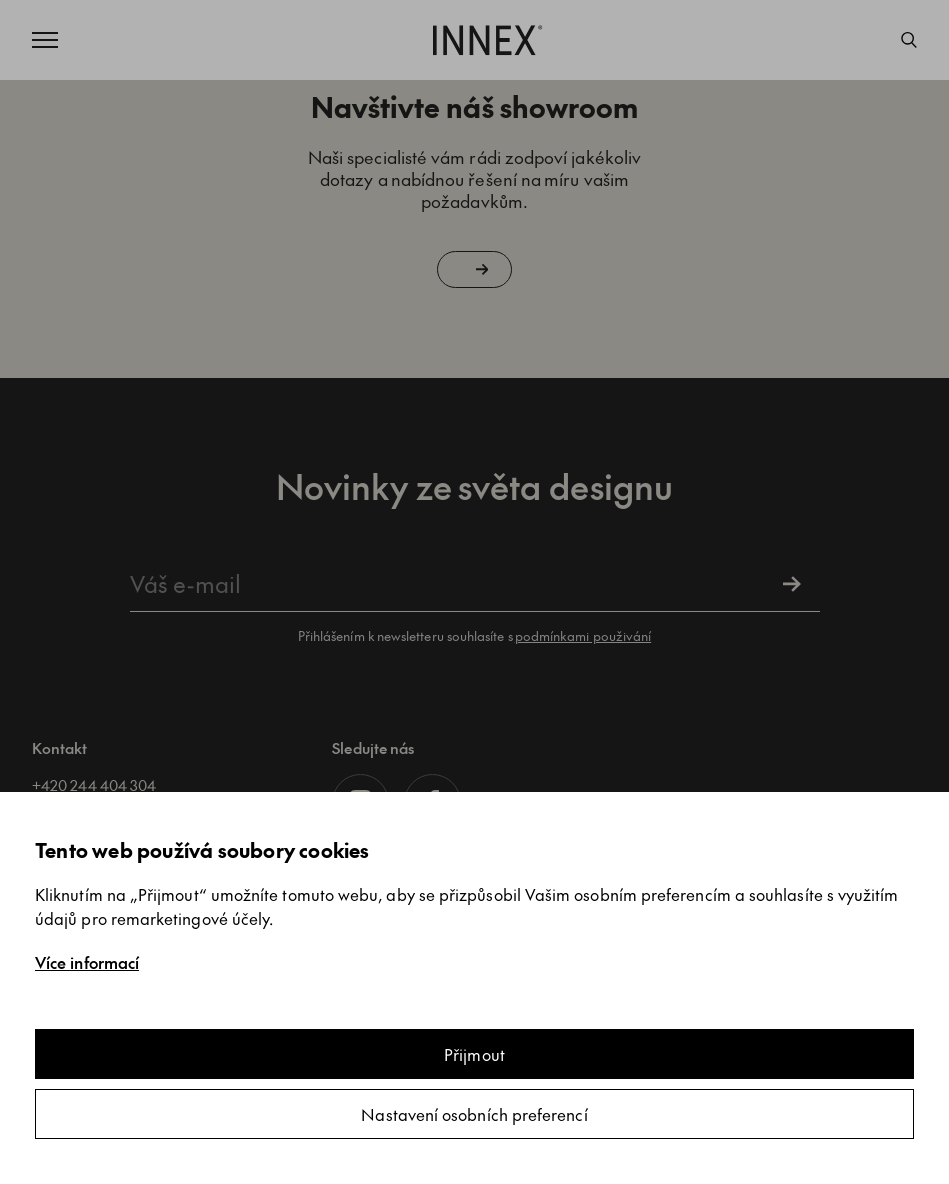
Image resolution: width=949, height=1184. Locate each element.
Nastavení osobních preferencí (474, 1114)
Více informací (87, 962)
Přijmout (474, 1054)
